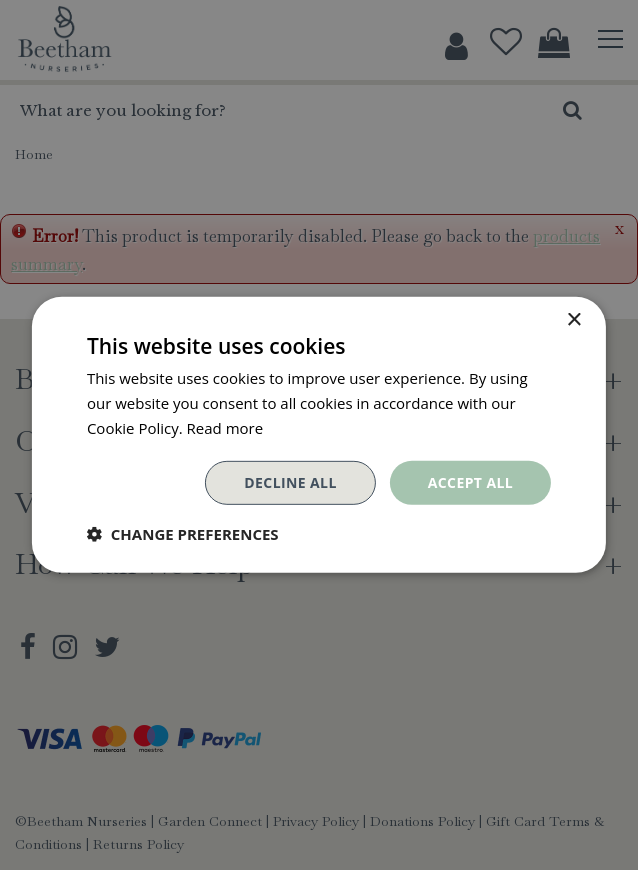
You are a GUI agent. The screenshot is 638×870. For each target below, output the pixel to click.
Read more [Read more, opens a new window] (225, 428)
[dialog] (319, 435)
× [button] (573, 320)
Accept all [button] (470, 481)
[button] (183, 534)
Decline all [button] (290, 481)
